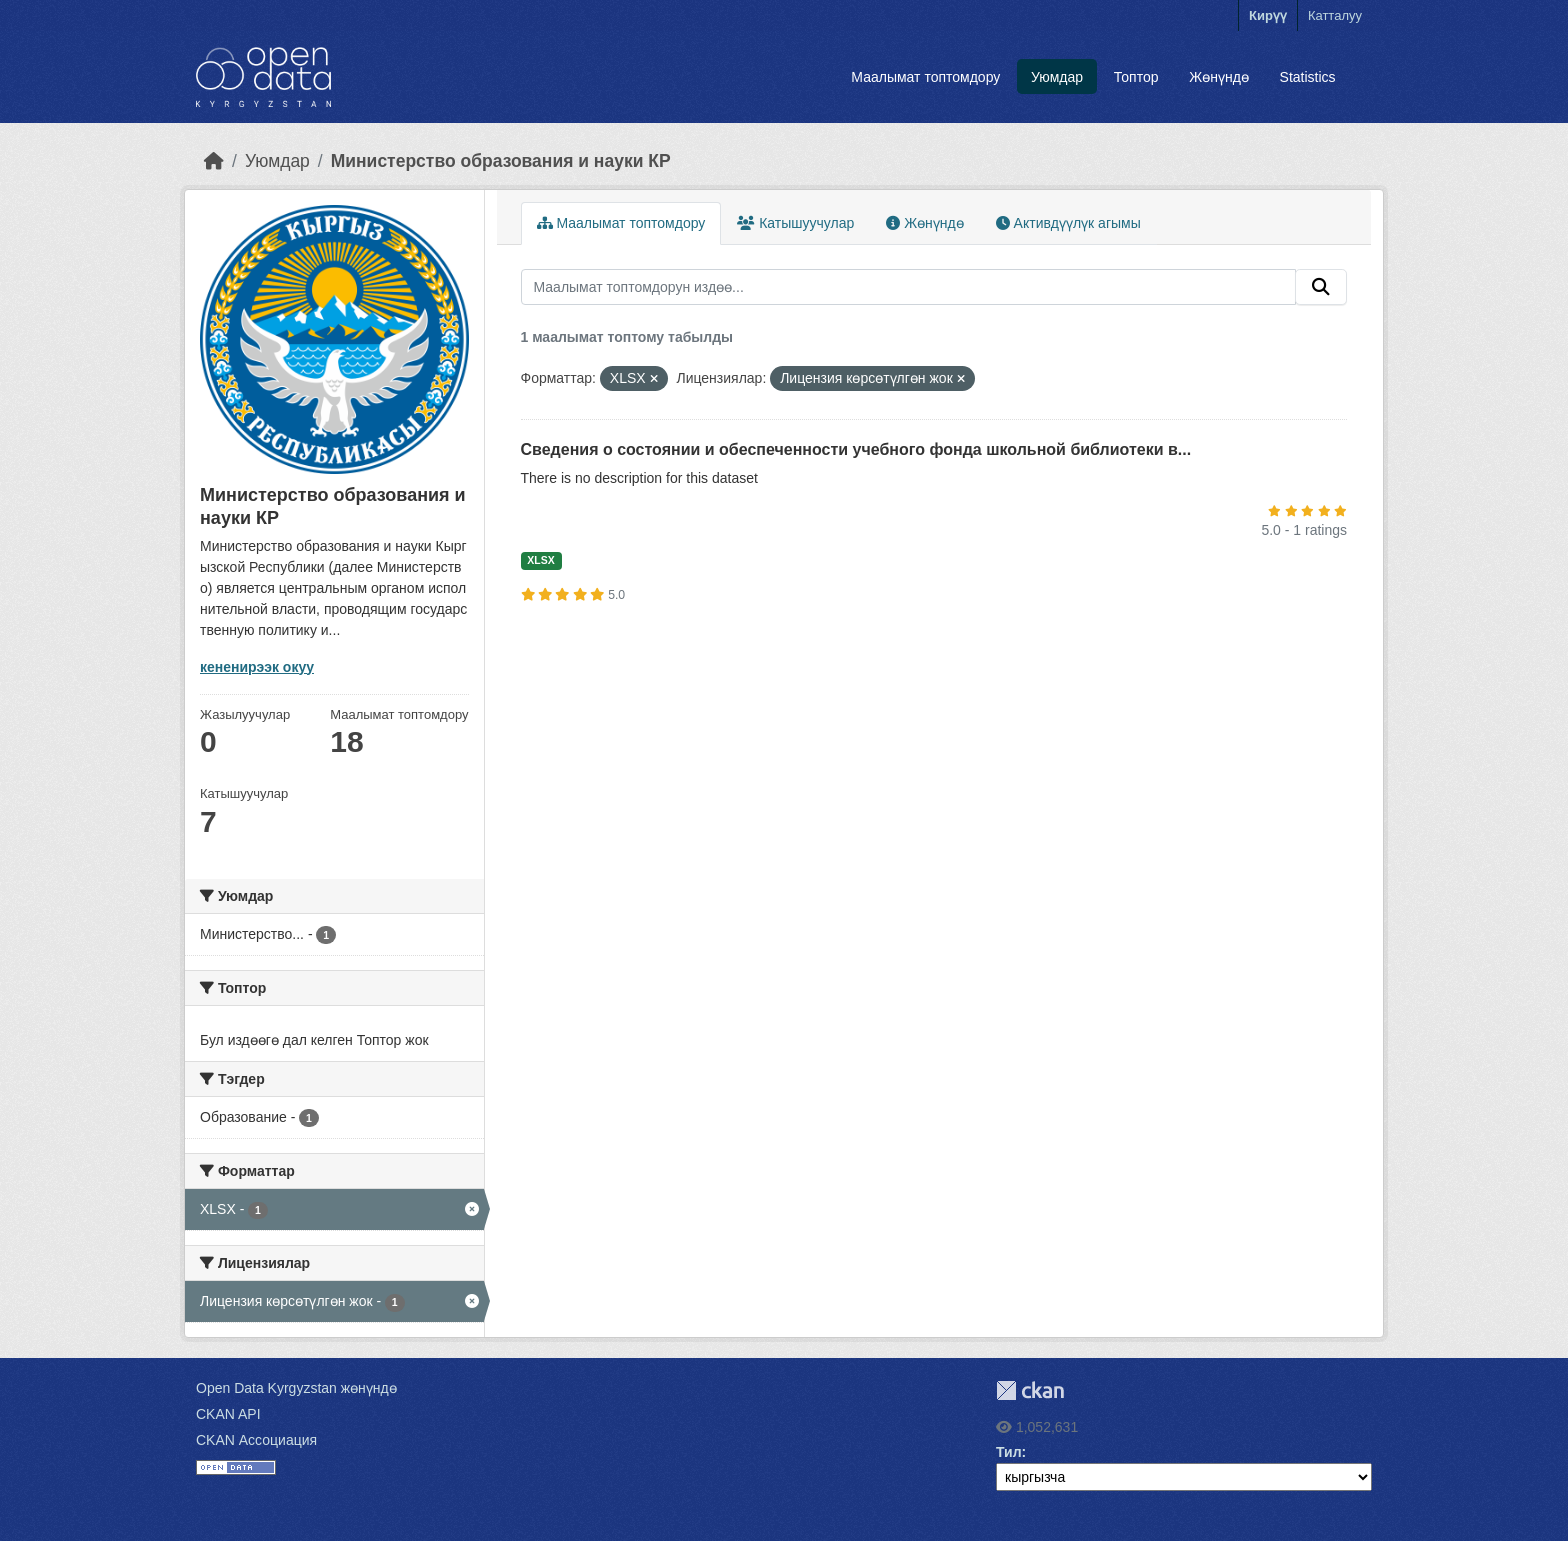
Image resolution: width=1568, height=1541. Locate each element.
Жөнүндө (1219, 77)
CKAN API (228, 1414)
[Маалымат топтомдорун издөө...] (909, 287)
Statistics (1308, 77)
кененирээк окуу (257, 667)
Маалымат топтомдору (925, 77)
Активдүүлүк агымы (1068, 223)
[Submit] (1321, 287)
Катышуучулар (795, 223)
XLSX (540, 560)
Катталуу (1335, 15)
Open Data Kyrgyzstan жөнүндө (296, 1388)
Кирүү (1268, 15)
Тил (1009, 1452)
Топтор (1136, 77)
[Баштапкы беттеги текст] (214, 161)
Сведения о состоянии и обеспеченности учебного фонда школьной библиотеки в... (856, 449)
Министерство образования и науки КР (501, 161)
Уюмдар (1057, 77)
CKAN (1030, 1390)
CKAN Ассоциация (256, 1440)
